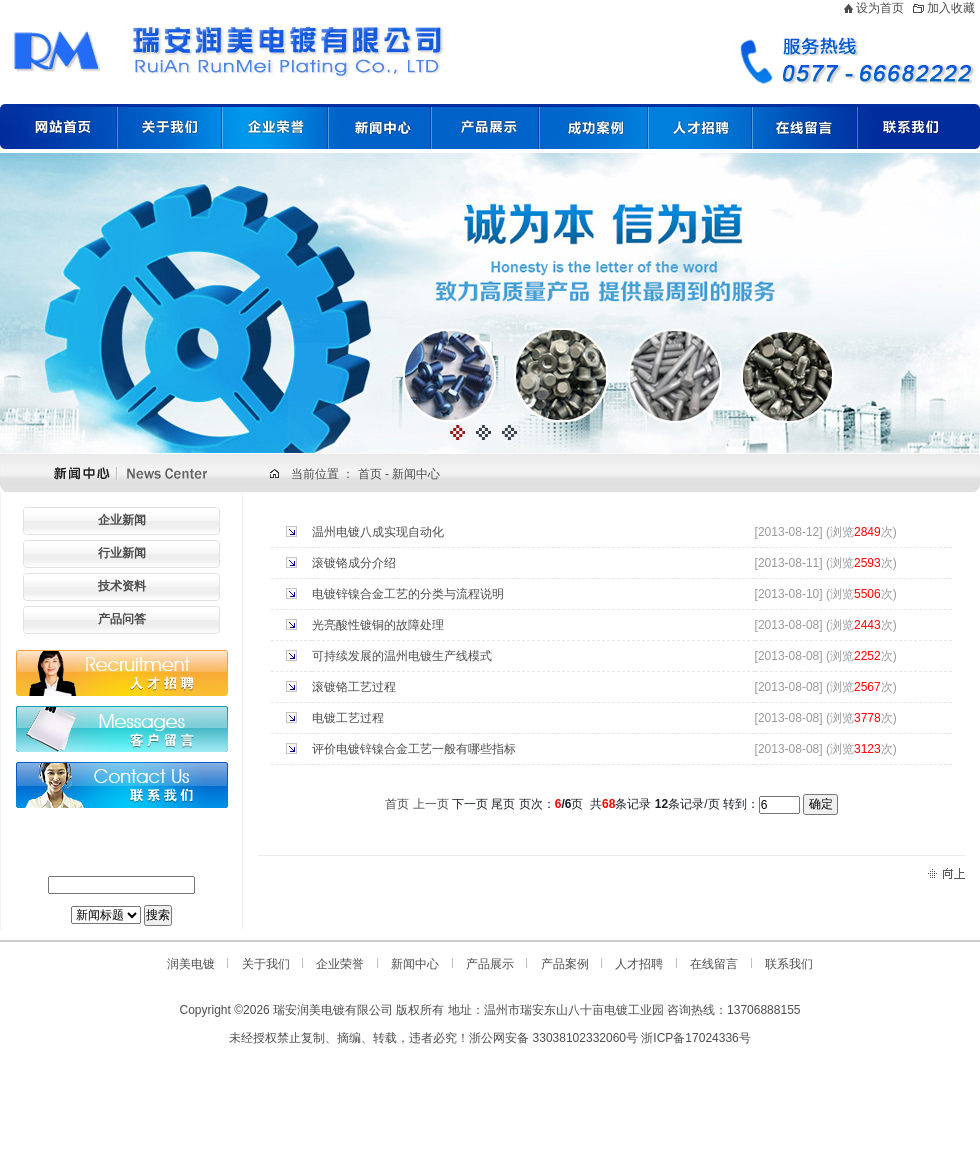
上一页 (431, 804)
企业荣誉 (340, 964)
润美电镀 (191, 964)
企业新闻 (122, 520)
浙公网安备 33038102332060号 (553, 1038)
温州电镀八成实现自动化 (378, 532)
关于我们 (266, 964)
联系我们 (789, 964)
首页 (371, 474)
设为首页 (880, 8)
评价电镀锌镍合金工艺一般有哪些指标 (414, 749)
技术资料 (122, 586)
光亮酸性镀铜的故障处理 (378, 625)
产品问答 (122, 619)
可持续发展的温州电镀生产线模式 (402, 656)
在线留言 (714, 964)
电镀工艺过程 (348, 718)
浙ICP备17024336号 (695, 1038)
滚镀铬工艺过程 (354, 687)
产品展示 (490, 964)
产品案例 (565, 964)
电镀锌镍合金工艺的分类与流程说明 (408, 594)
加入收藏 (951, 8)
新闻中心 (416, 474)
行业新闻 (122, 553)
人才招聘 (639, 964)
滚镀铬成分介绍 (354, 563)
